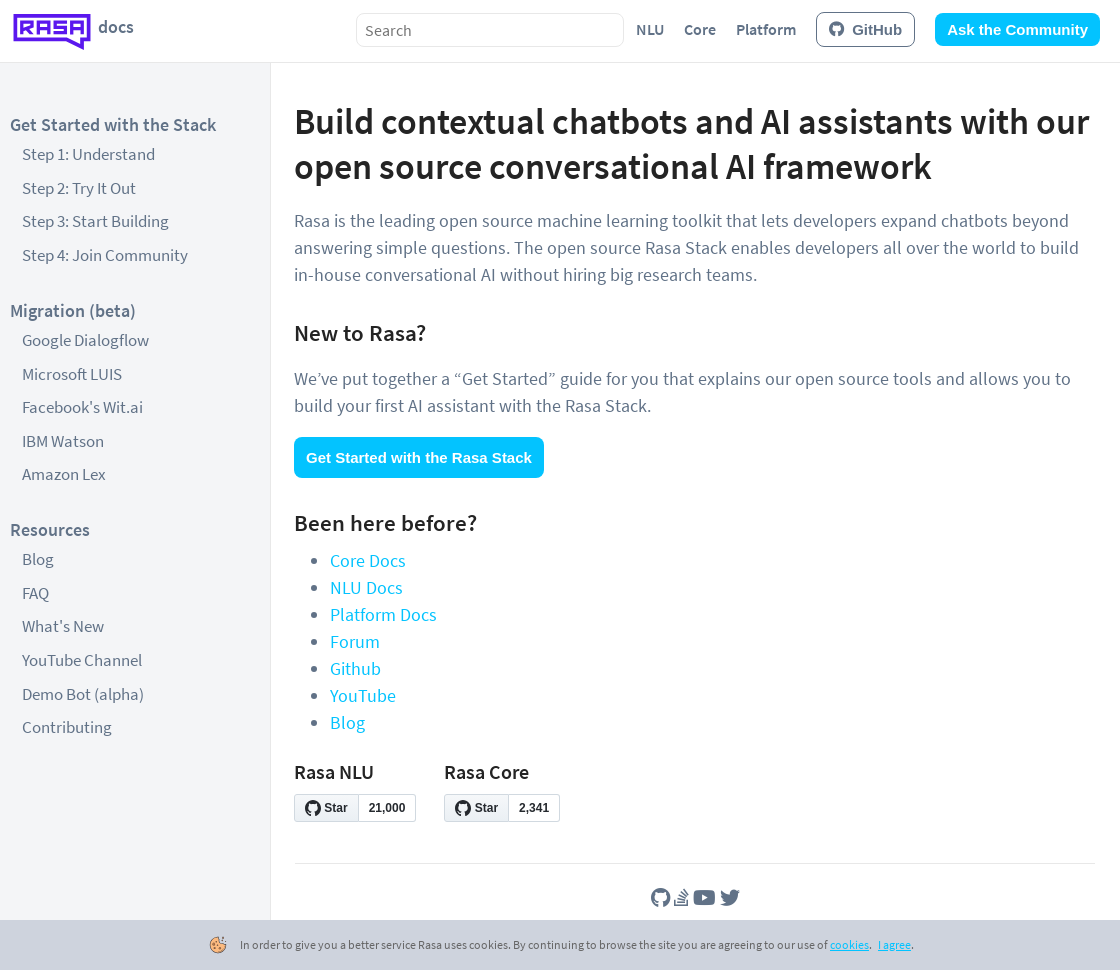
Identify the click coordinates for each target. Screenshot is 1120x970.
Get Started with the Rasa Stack (419, 457)
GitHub (865, 29)
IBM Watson (63, 441)
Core (700, 29)
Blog (38, 559)
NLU (650, 29)
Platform (766, 29)
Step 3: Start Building (95, 221)
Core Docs (368, 560)
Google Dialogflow (85, 340)
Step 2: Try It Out (79, 188)
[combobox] (490, 30)
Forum (355, 641)
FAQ (35, 593)
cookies (849, 944)
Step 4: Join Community (105, 255)
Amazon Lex (64, 474)
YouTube (363, 695)
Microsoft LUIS (72, 374)
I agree (894, 944)
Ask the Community (1017, 29)
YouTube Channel (82, 660)
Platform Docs (383, 614)
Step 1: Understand (88, 154)
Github (355, 668)
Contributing (67, 727)
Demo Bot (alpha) (83, 694)
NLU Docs (366, 587)
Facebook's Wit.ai (82, 407)
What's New (63, 626)
